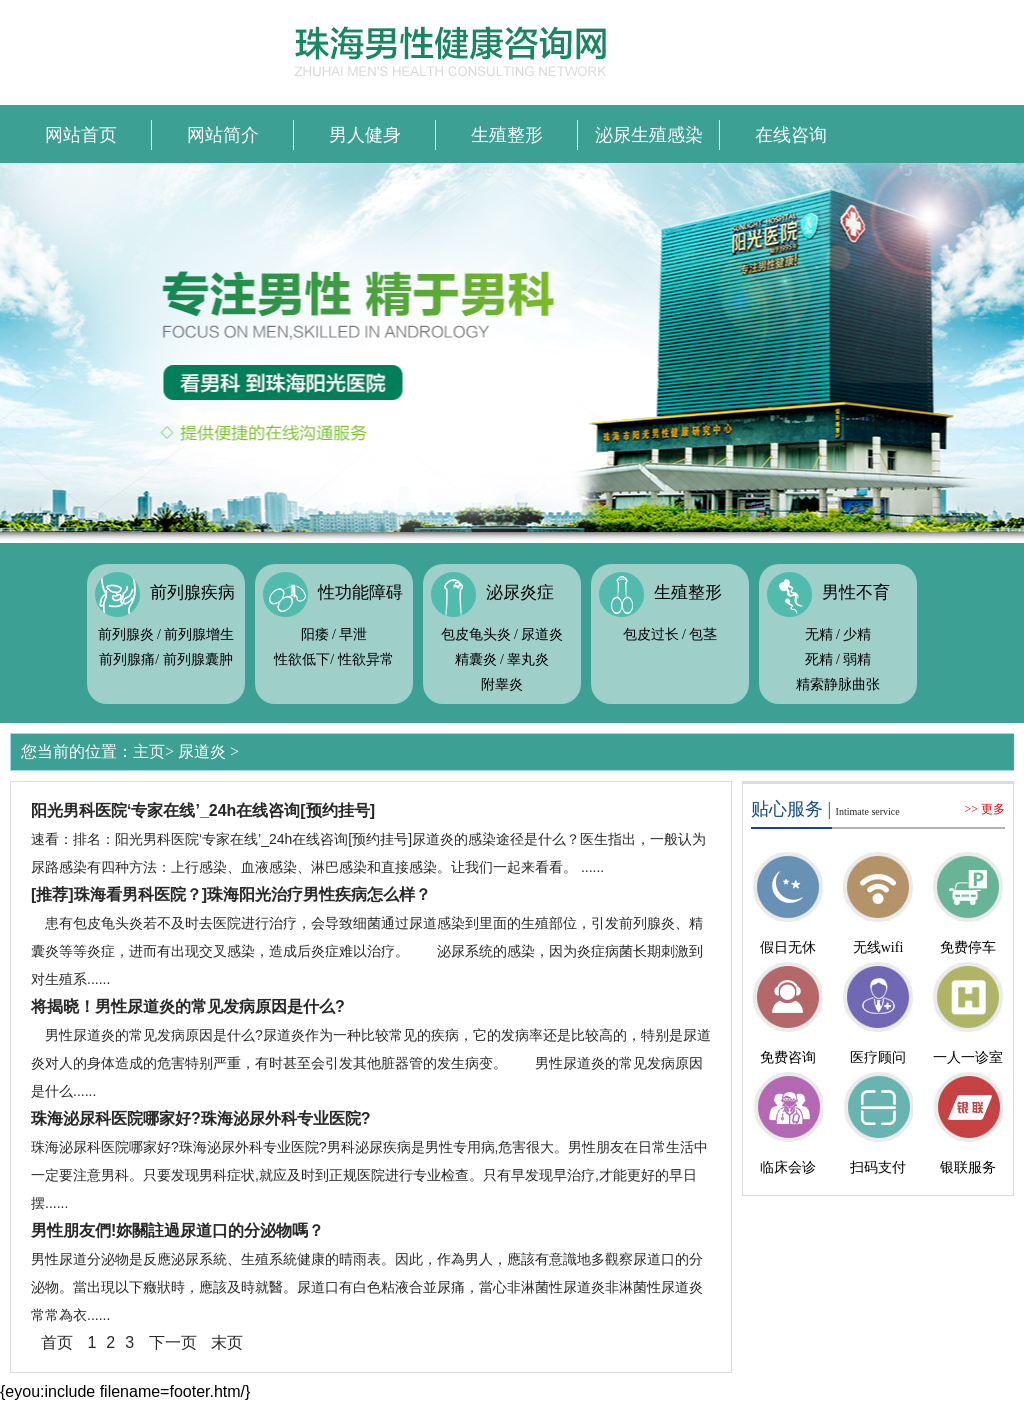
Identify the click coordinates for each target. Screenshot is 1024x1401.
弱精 (857, 659)
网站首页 (81, 135)
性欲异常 (366, 659)
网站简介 (223, 135)
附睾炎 (502, 684)
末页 (227, 1342)
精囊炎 (476, 659)
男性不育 (856, 592)
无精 (819, 634)
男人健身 (365, 135)
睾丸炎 (528, 659)
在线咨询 (791, 135)
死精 (819, 659)
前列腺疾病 (192, 592)
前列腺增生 (199, 634)
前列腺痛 (127, 659)
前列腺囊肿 (198, 659)
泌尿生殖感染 (649, 135)
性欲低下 (302, 659)
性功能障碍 (360, 592)
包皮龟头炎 (476, 634)
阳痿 (315, 634)
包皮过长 (651, 634)
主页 (149, 751)
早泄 (353, 634)
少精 (857, 634)
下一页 (173, 1342)
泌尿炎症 (520, 592)
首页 (57, 1342)
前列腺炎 (126, 634)
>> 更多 (984, 809)
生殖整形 (507, 135)
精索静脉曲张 (838, 684)
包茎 (703, 634)
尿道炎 (542, 634)
